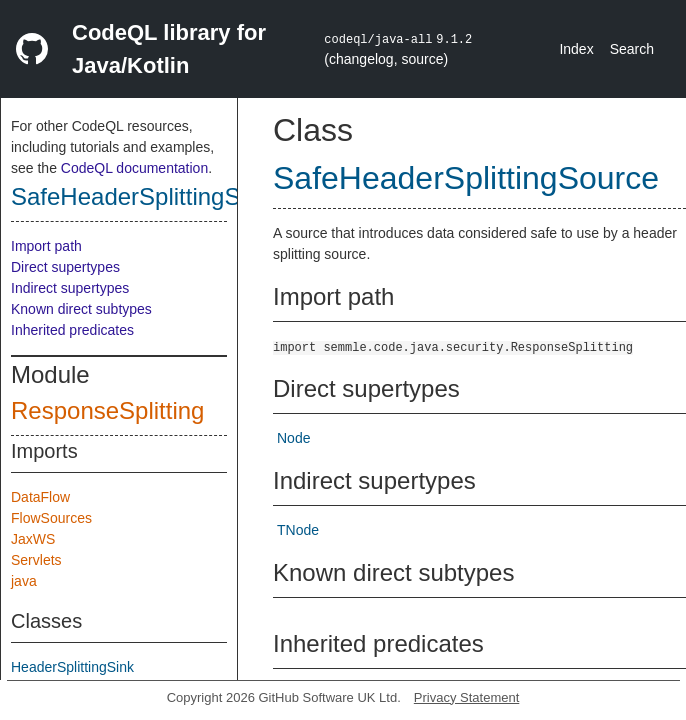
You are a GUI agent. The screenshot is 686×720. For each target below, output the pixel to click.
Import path (46, 246)
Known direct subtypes (81, 309)
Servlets (36, 560)
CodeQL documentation (134, 168)
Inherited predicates (72, 330)
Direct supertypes (65, 267)
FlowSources (51, 518)
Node (293, 438)
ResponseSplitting (107, 410)
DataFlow (40, 497)
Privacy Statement (467, 697)
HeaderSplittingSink (72, 667)
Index (576, 49)
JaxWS (33, 539)
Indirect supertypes (70, 288)
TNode (298, 530)
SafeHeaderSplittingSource (156, 196)
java (24, 581)
